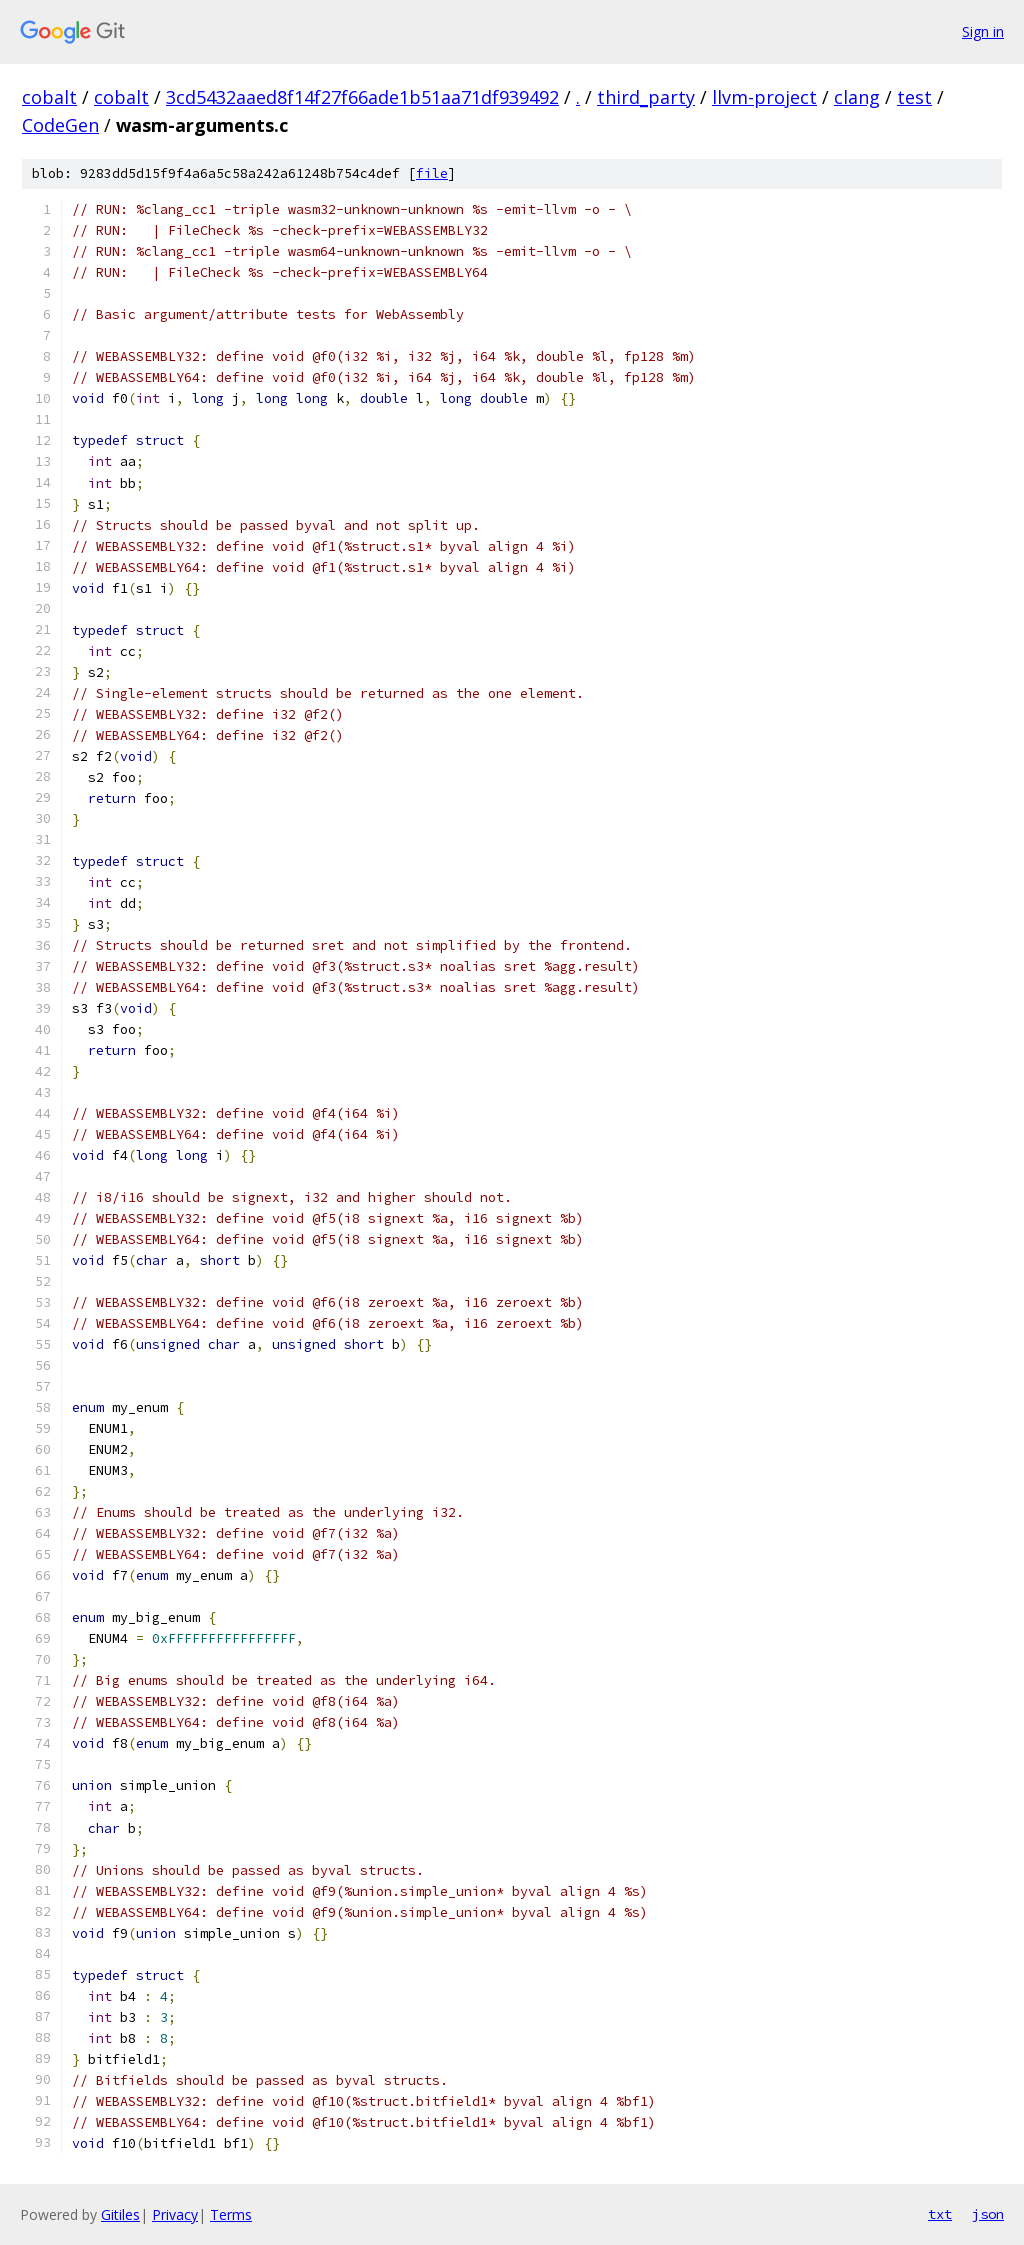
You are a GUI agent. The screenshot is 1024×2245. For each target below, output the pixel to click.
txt (940, 2214)
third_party (646, 97)
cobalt (49, 97)
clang (857, 97)
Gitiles (120, 2214)
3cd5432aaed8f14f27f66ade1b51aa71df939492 (362, 97)
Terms (231, 2214)
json (988, 2214)
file (432, 173)
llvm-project (764, 97)
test (914, 97)
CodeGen (60, 125)
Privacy (175, 2214)
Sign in (983, 31)
